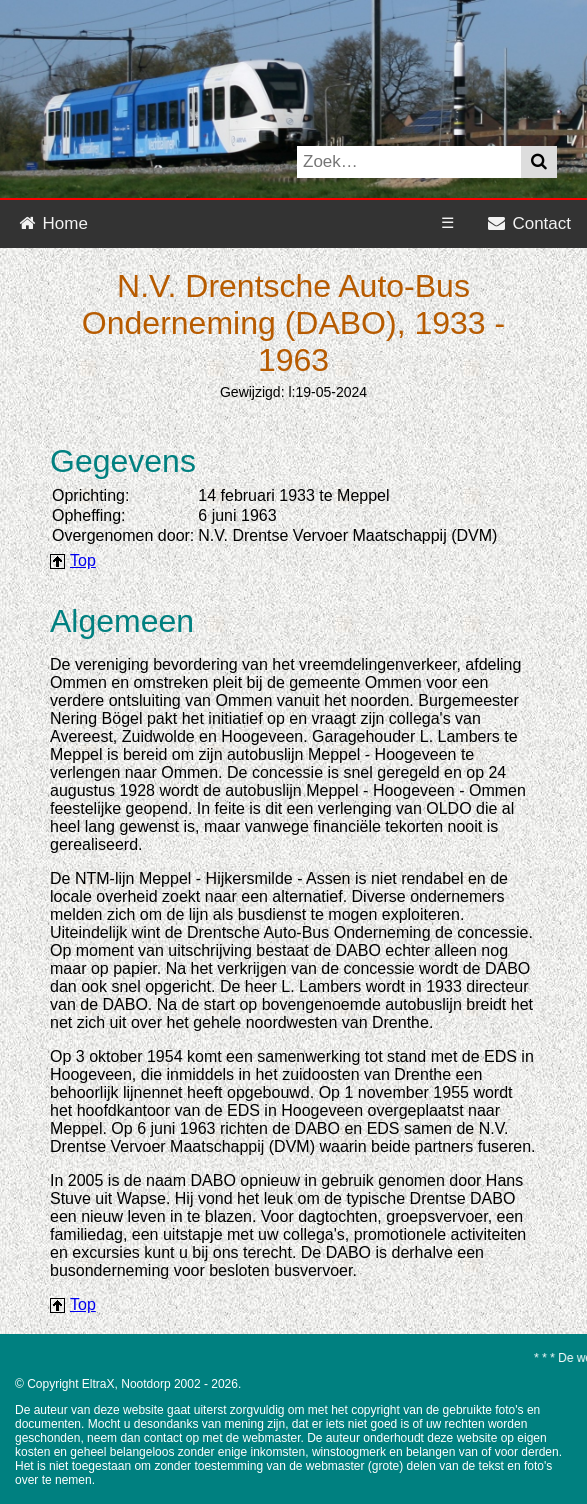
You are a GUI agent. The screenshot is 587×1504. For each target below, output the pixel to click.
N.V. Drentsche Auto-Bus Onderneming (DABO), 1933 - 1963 (293, 323)
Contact (528, 223)
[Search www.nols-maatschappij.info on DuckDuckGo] (409, 162)
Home (52, 223)
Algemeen (122, 621)
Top (83, 560)
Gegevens (123, 461)
